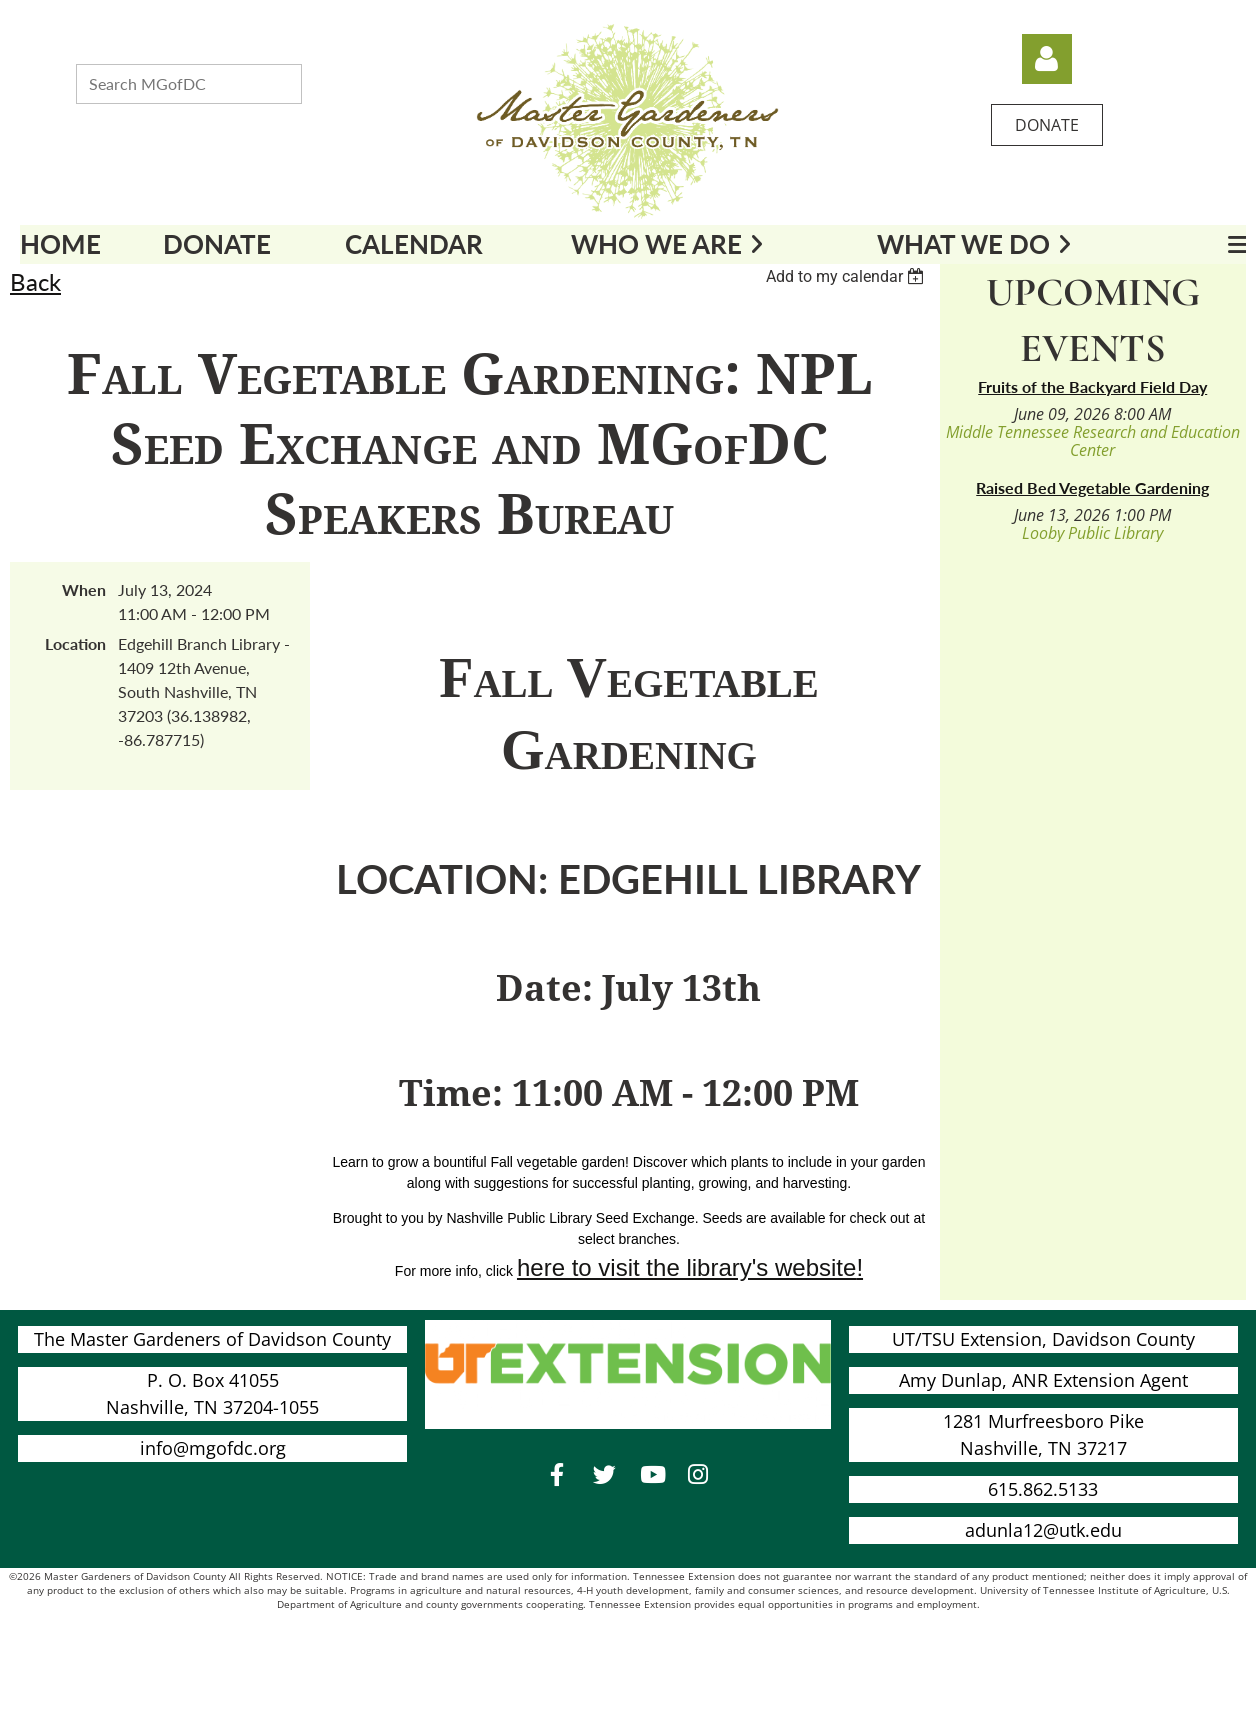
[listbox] (848, 276)
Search (321, 82)
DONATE (1047, 125)
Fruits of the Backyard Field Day (1092, 386)
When (84, 589)
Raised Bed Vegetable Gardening (1092, 487)
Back (35, 281)
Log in (1047, 59)
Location (75, 643)
